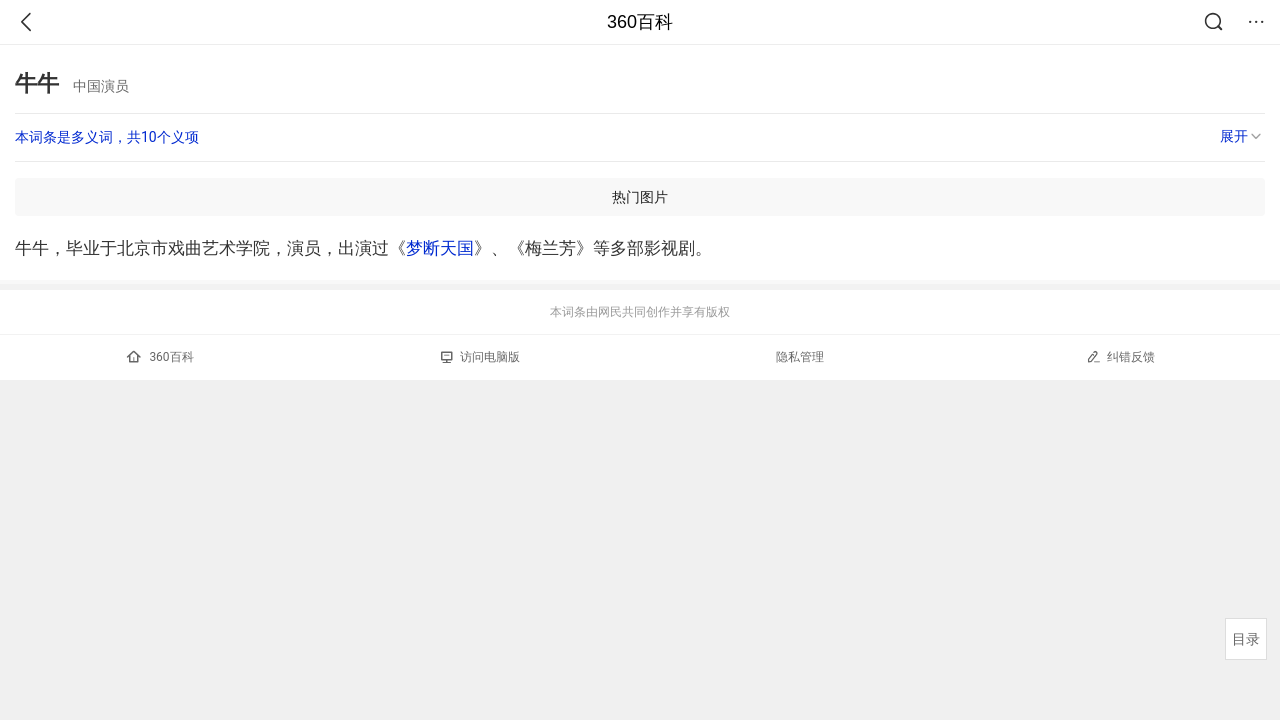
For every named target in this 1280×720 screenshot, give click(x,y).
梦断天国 (440, 248)
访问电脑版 (480, 357)
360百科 (640, 22)
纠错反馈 (1120, 356)
